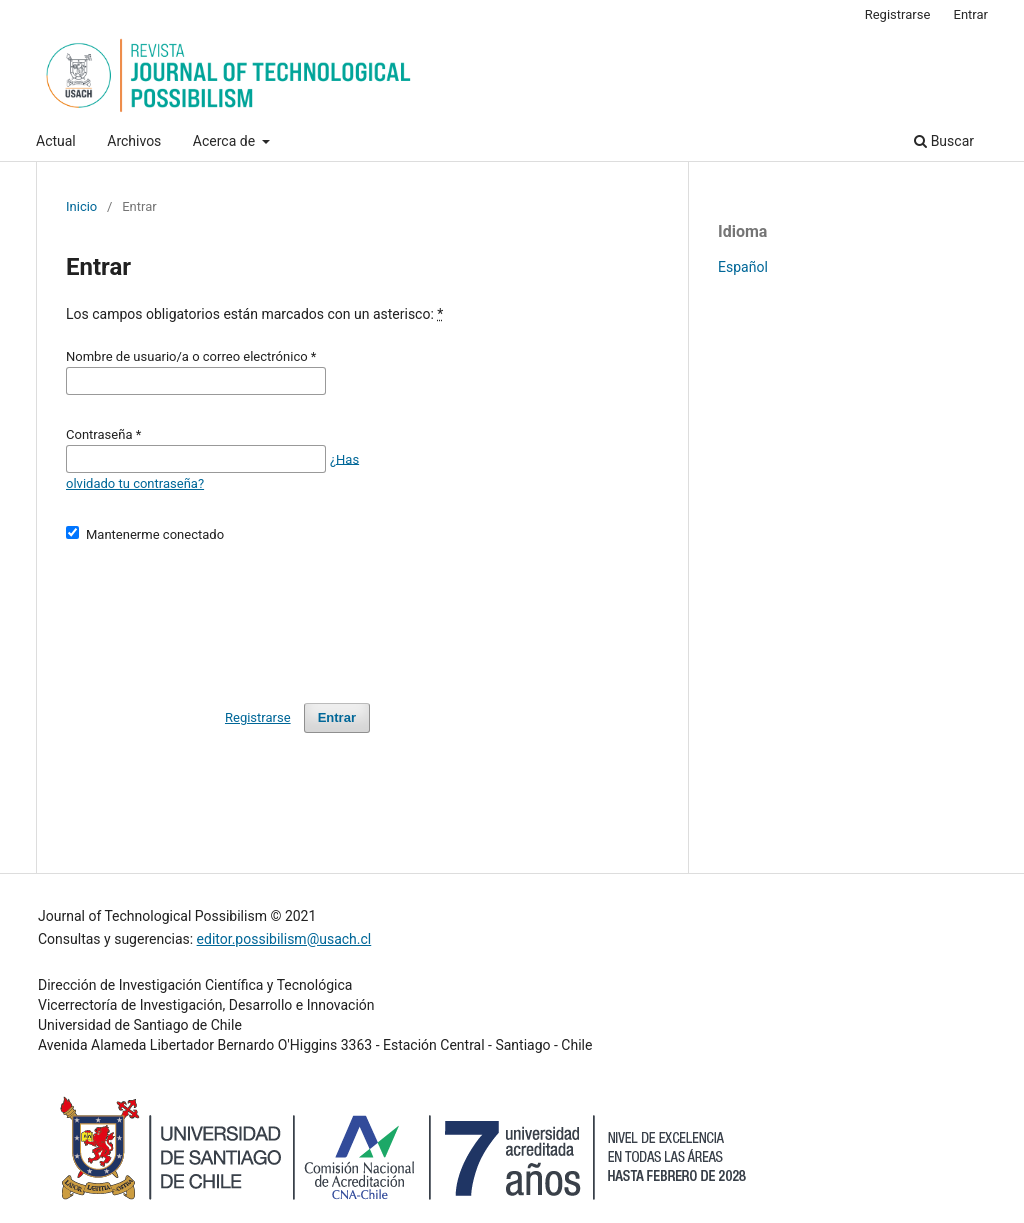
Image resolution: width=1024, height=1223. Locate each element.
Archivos (134, 141)
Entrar (971, 14)
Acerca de (226, 141)
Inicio (81, 206)
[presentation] (218, 614)
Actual (56, 141)
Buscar (944, 141)
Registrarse (898, 14)
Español (743, 267)
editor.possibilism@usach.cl (284, 939)
